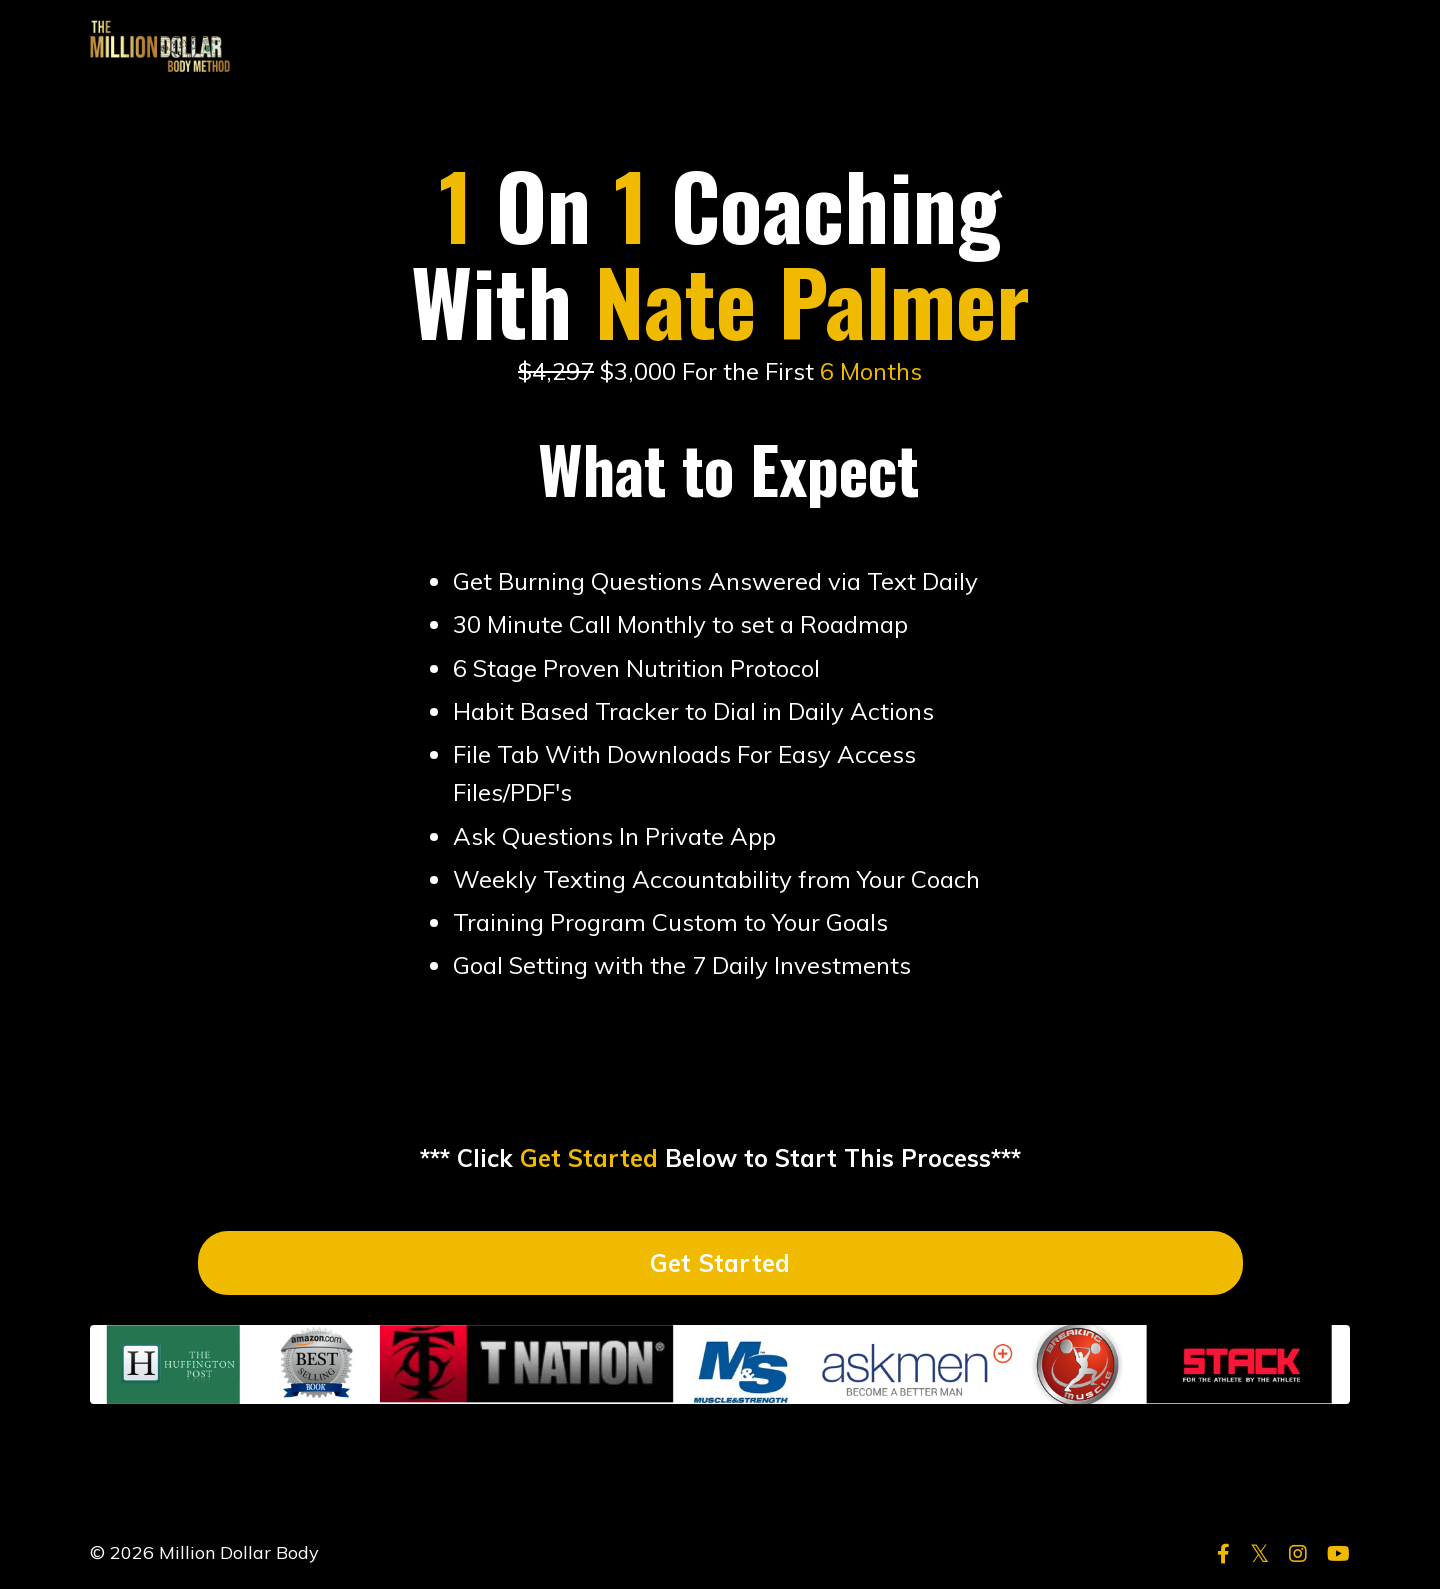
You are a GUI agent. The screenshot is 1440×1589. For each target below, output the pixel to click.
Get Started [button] (720, 1263)
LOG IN (1310, 46)
